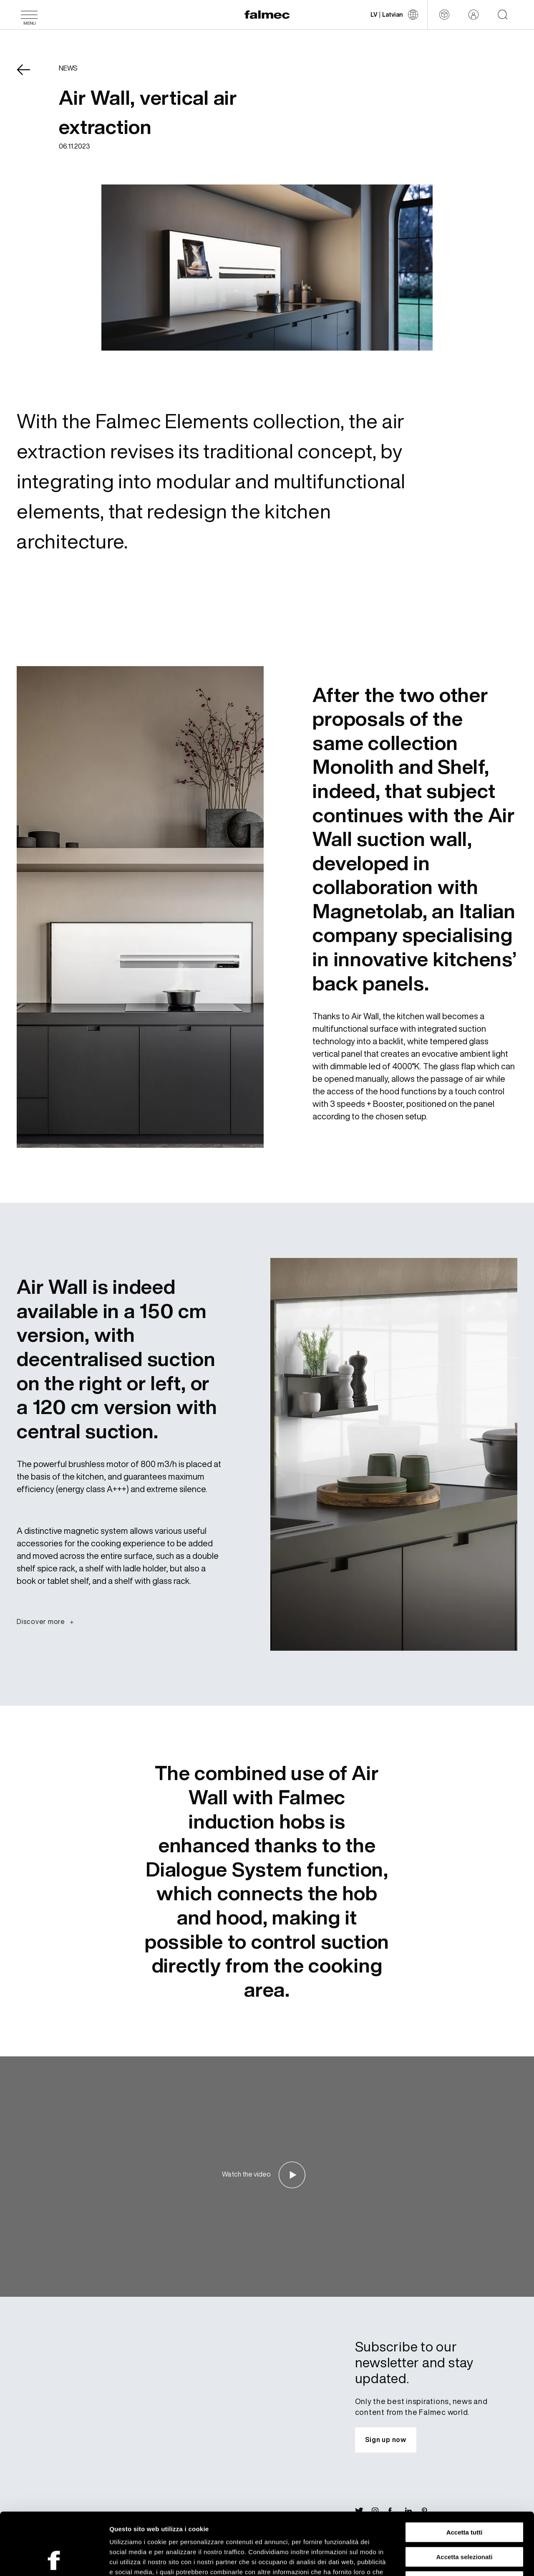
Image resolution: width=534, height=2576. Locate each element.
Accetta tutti (464, 2474)
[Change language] (394, 14)
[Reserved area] (473, 14)
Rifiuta (464, 2522)
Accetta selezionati (464, 2498)
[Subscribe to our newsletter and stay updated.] (385, 2439)
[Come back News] (29, 75)
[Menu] (29, 14)
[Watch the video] (267, 2175)
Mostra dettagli (438, 2559)
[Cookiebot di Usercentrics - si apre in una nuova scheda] (54, 2559)
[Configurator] (444, 14)
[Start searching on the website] (502, 14)
